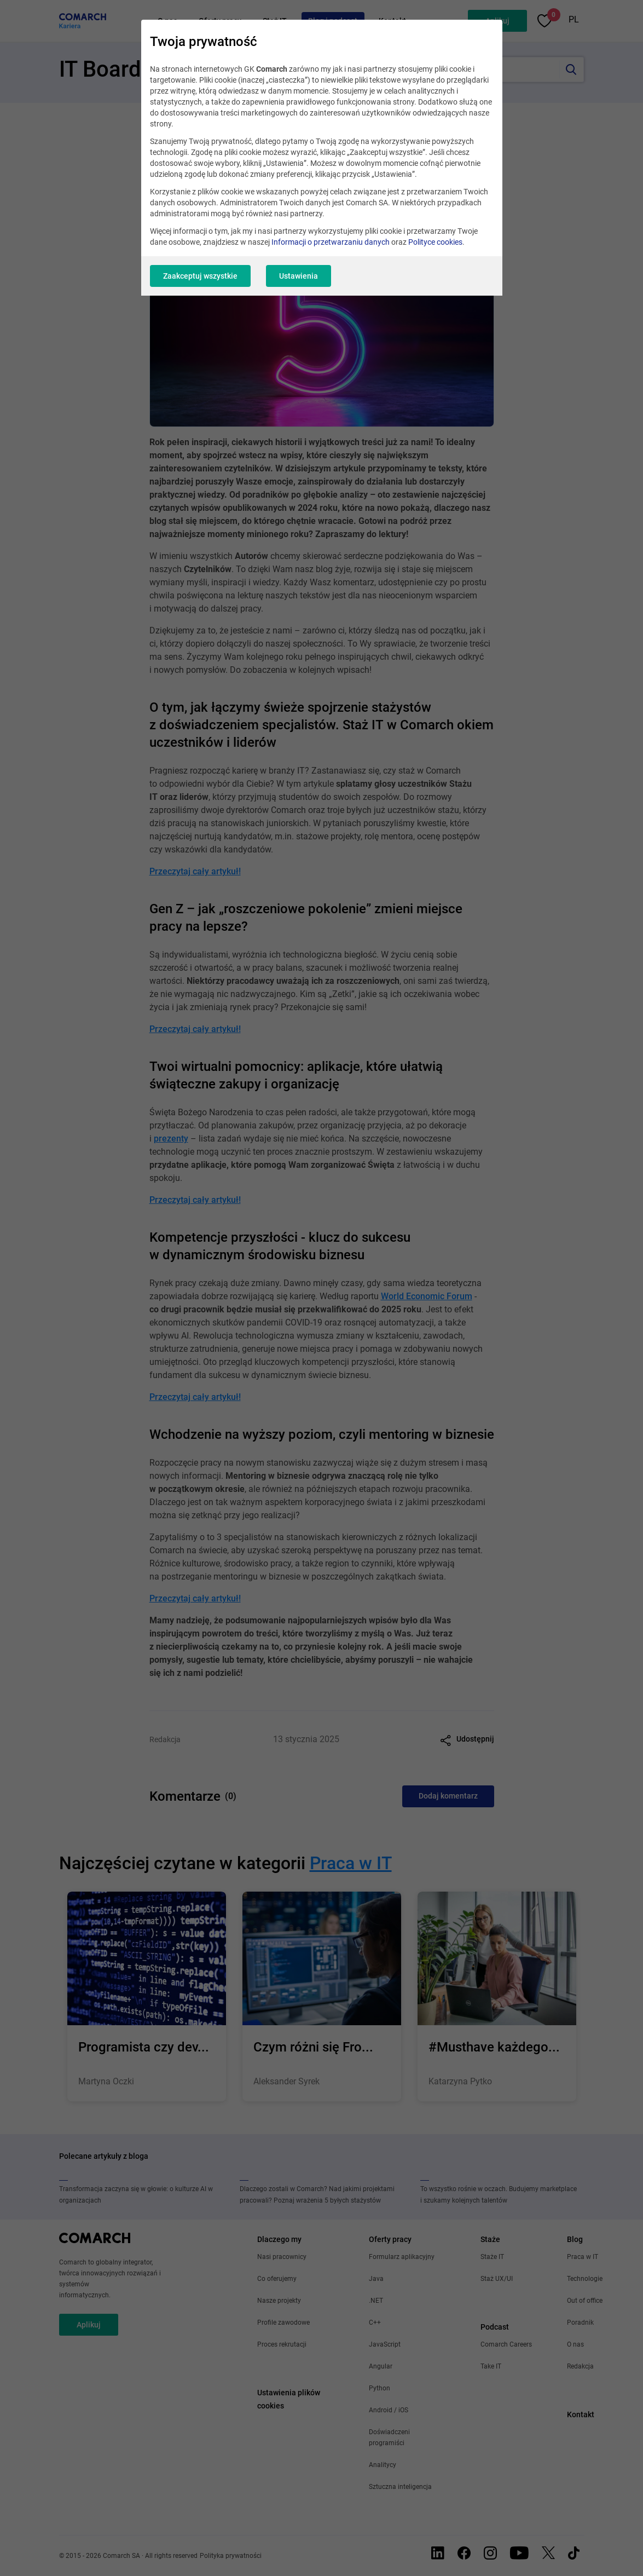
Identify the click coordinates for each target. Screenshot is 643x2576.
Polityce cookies (435, 242)
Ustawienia (298, 276)
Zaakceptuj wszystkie (200, 276)
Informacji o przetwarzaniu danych (330, 242)
